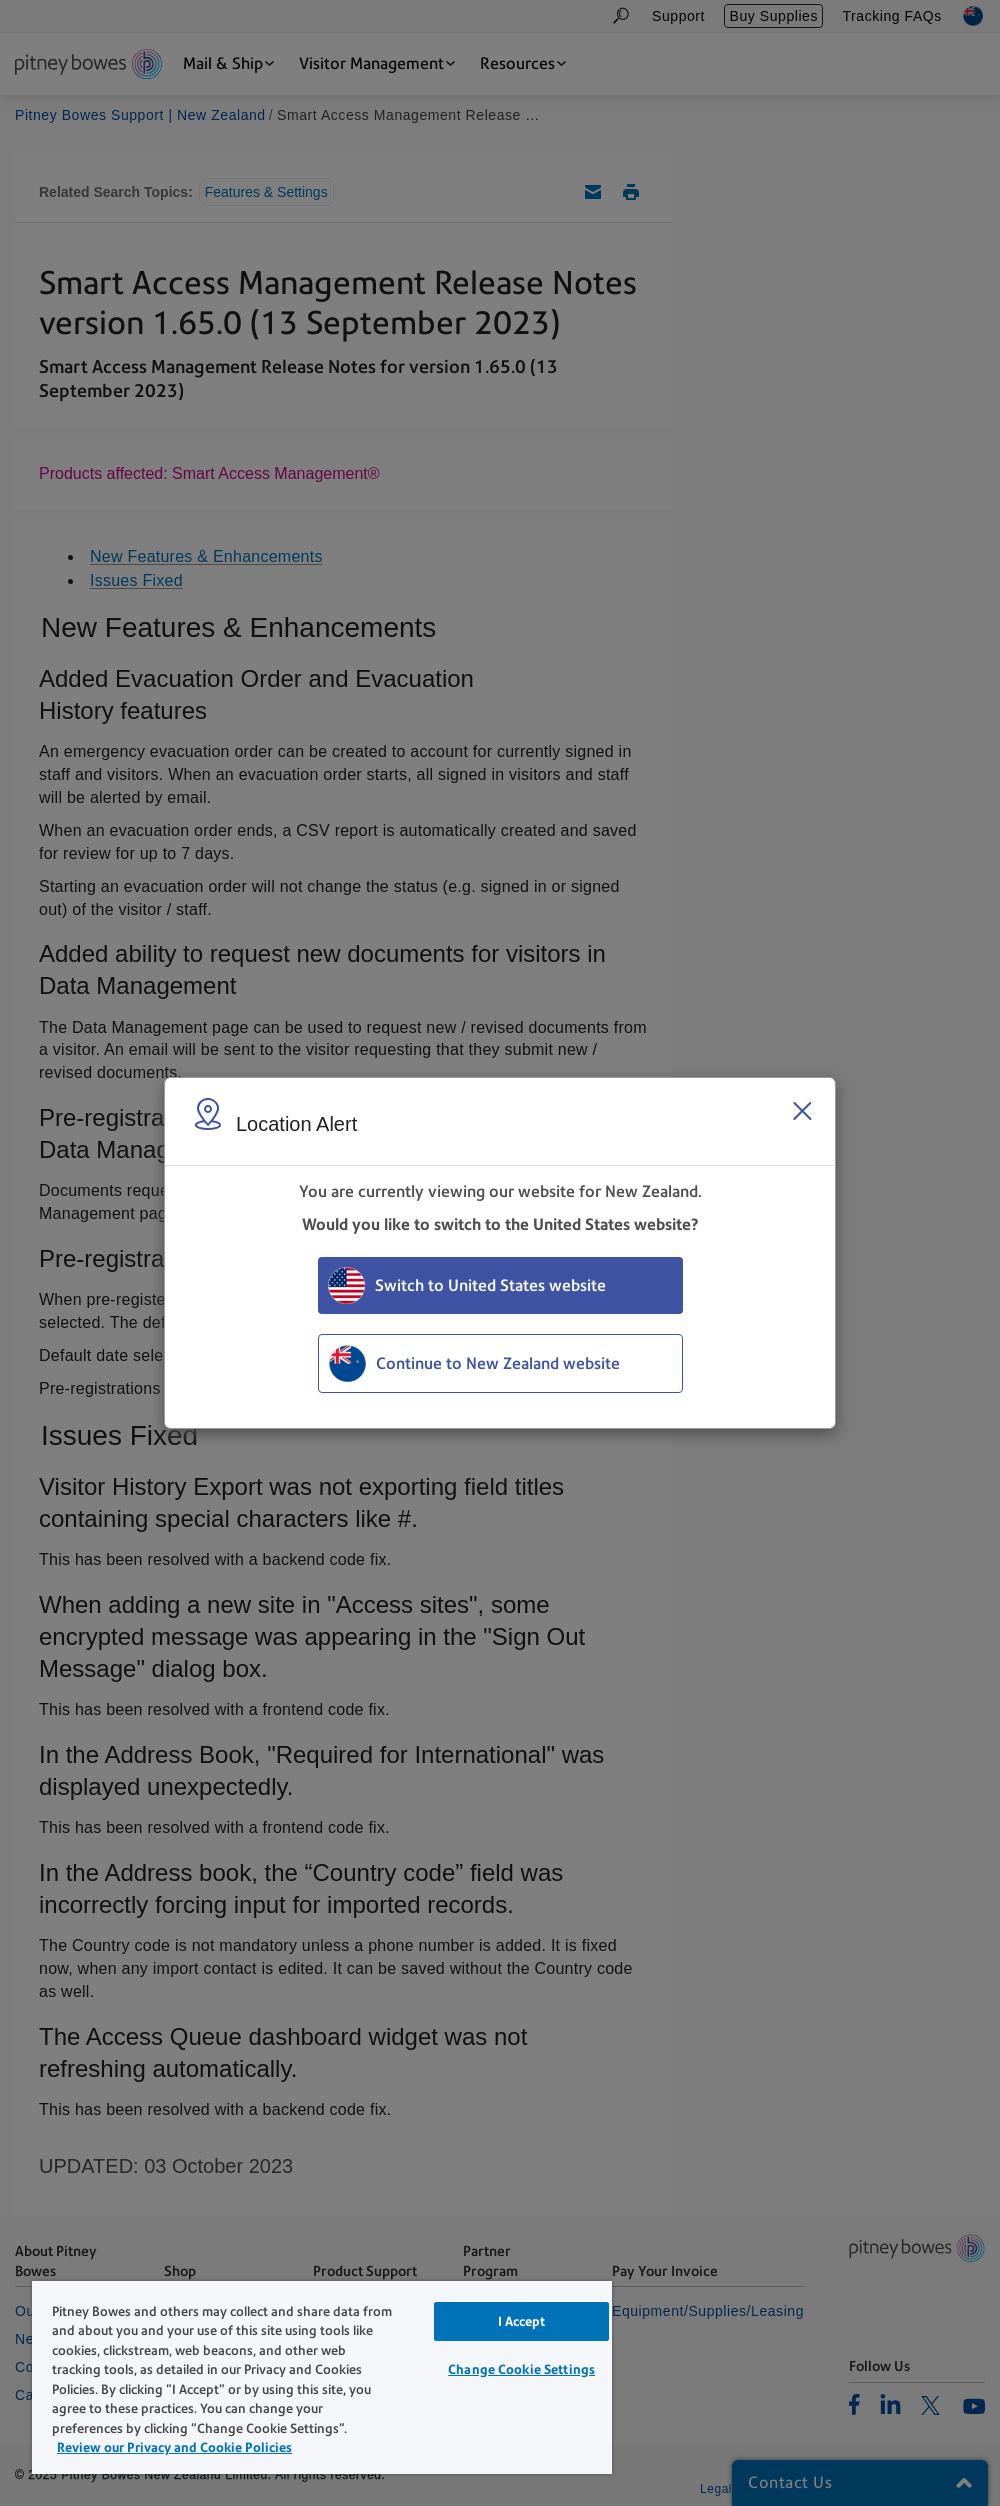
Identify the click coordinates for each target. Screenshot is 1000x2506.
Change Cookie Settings (521, 2369)
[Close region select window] (802, 1111)
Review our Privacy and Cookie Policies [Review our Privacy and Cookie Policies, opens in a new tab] (174, 2447)
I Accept (522, 2321)
